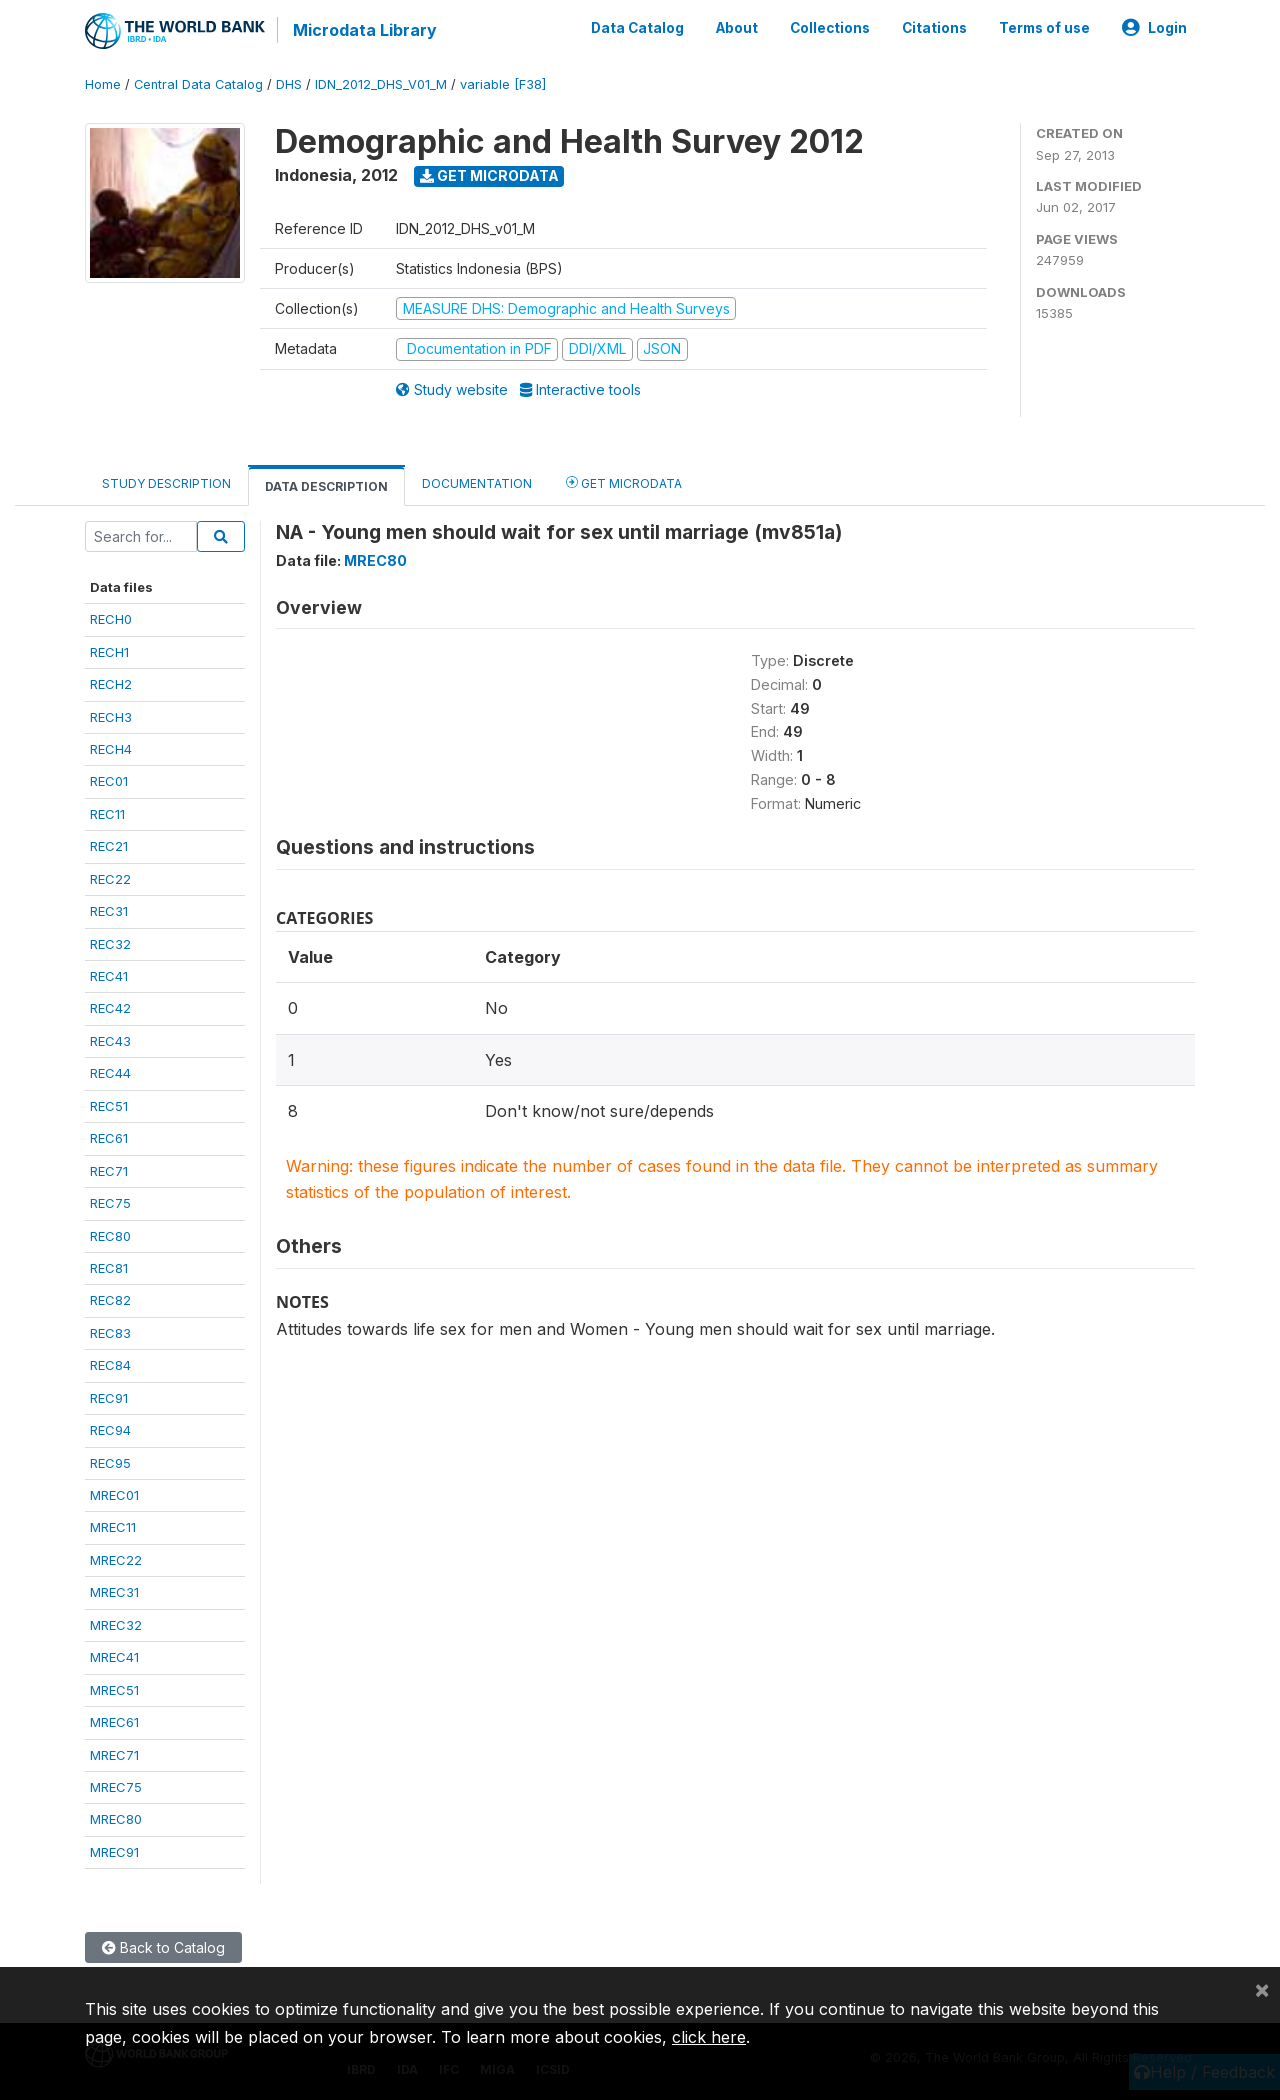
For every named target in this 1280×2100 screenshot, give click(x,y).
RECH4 (111, 749)
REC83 (110, 1333)
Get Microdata (489, 175)
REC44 (110, 1073)
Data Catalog (637, 28)
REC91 (109, 1398)
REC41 (109, 976)
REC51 (109, 1106)
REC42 (110, 1008)
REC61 (109, 1138)
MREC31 (114, 1592)
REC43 (110, 1041)
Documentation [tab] (477, 483)
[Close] (1262, 1989)
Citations (934, 28)
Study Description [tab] (166, 483)
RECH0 (111, 619)
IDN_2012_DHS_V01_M (381, 84)
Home (103, 84)
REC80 (110, 1236)
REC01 (109, 781)
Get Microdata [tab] (624, 482)
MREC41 (114, 1657)
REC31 (109, 911)
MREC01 (114, 1495)
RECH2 (111, 684)
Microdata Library (365, 30)
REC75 (110, 1203)
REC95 (110, 1463)
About (737, 28)
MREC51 (114, 1690)
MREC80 (116, 1819)
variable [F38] (503, 84)
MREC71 (114, 1755)
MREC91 (114, 1852)
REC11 (107, 814)
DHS (289, 84)
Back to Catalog (163, 1947)
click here (709, 2037)
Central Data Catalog (198, 84)
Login (1154, 28)
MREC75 (116, 1787)
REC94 (110, 1430)
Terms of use (1044, 28)
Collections (830, 28)
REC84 (110, 1365)
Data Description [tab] (326, 486)
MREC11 (113, 1527)
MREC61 (114, 1722)
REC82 (110, 1300)
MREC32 (116, 1625)
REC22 (110, 879)
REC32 (110, 944)
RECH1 (109, 652)
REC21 (109, 846)
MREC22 (116, 1560)
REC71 (109, 1171)
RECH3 (111, 717)
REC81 (109, 1268)
